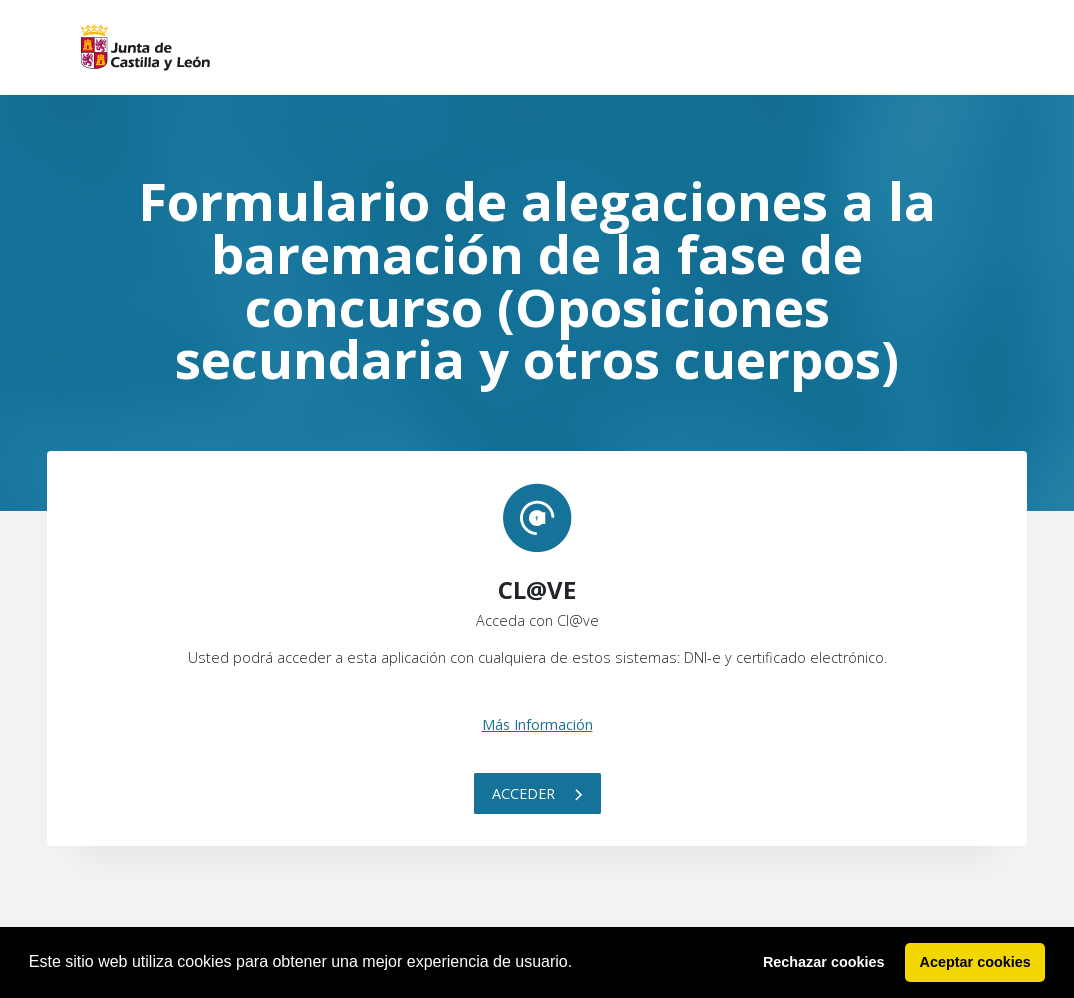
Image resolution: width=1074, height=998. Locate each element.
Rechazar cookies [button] (824, 962)
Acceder (537, 793)
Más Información (537, 724)
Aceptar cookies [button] (975, 962)
